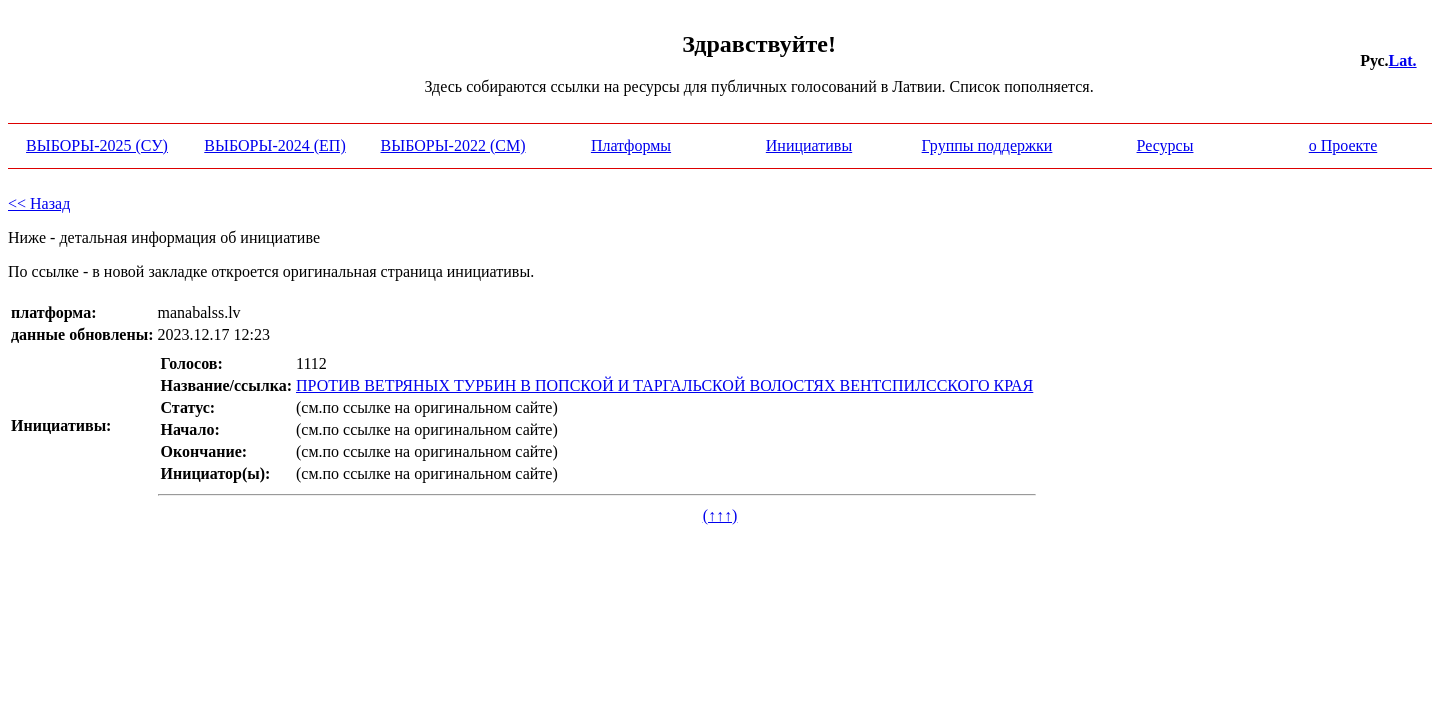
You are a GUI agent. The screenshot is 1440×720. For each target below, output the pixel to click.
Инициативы (809, 145)
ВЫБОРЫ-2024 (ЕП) (274, 145)
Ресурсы (1165, 145)
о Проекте (1343, 145)
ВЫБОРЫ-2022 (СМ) (453, 145)
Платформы (631, 145)
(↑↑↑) (720, 515)
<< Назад (39, 203)
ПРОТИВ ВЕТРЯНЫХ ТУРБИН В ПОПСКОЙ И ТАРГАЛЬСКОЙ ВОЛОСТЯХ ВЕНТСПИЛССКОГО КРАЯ (664, 385)
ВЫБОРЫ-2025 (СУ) (97, 145)
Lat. (1403, 60)
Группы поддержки (987, 145)
